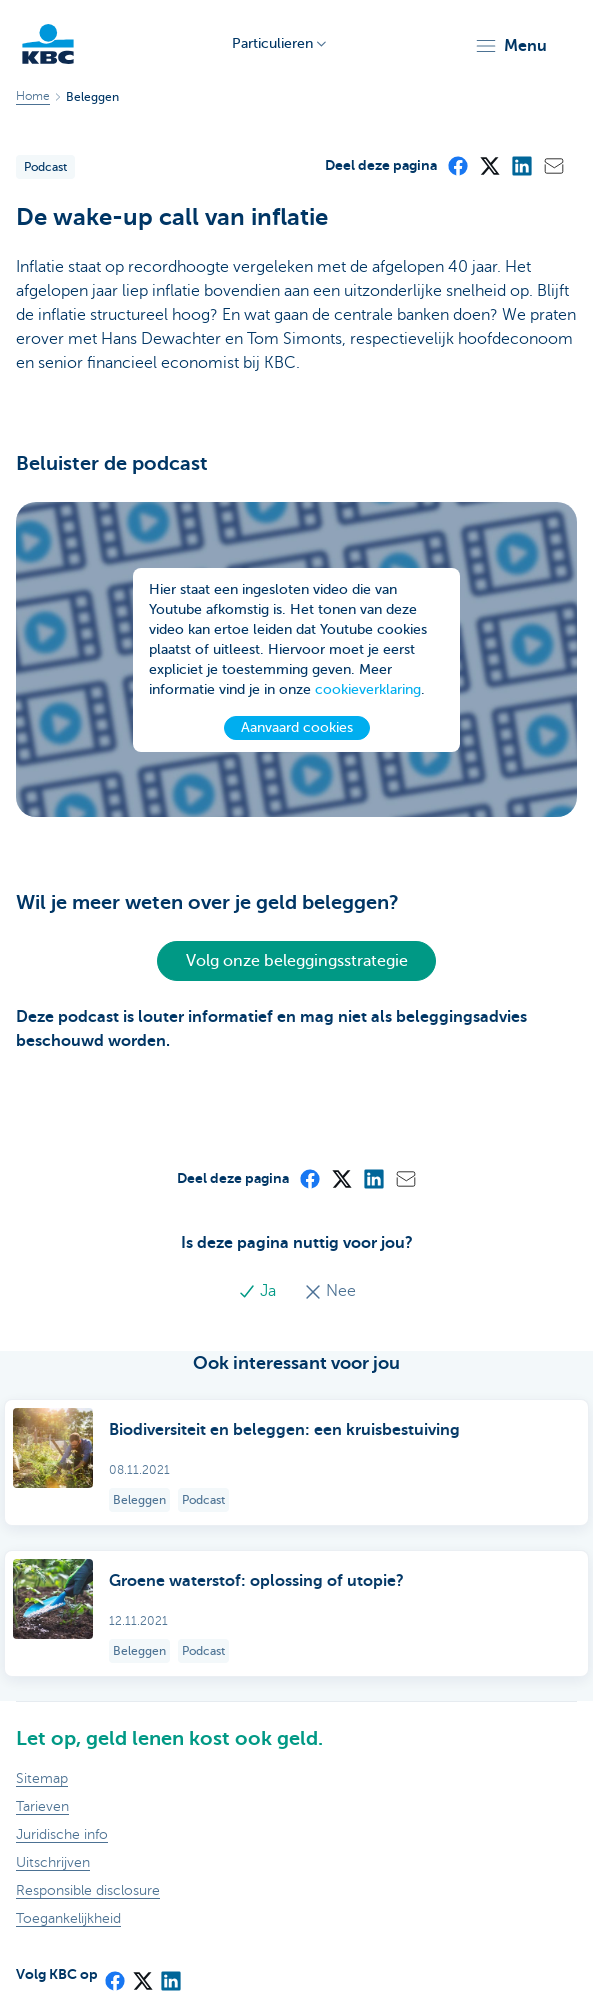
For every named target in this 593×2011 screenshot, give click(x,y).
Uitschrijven (53, 1862)
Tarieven (42, 1806)
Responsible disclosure (88, 1890)
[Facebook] (457, 165)
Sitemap (42, 1778)
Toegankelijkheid (68, 1918)
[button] (510, 46)
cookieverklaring (368, 689)
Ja (259, 1291)
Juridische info (62, 1834)
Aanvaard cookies (297, 727)
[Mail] (553, 165)
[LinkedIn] (521, 165)
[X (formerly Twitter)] (489, 165)
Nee (330, 1291)
